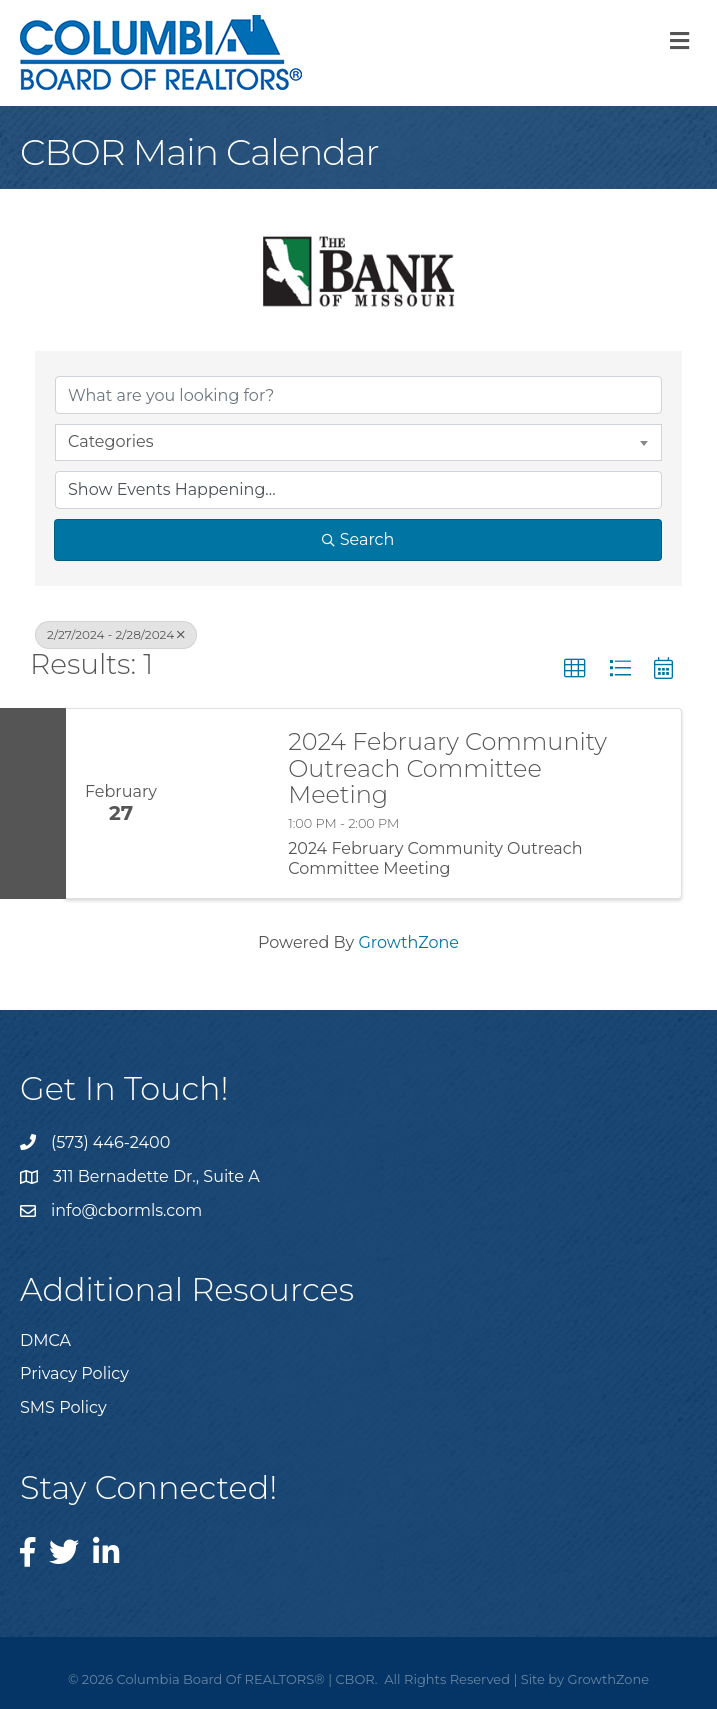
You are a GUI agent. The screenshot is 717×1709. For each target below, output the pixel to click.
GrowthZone (408, 942)
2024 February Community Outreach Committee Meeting (447, 768)
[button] (575, 669)
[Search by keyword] (358, 395)
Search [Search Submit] (358, 539)
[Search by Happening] (358, 490)
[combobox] (358, 442)
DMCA (45, 1340)
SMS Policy (63, 1407)
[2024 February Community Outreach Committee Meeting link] (222, 803)
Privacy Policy (74, 1373)
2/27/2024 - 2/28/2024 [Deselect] (116, 634)
